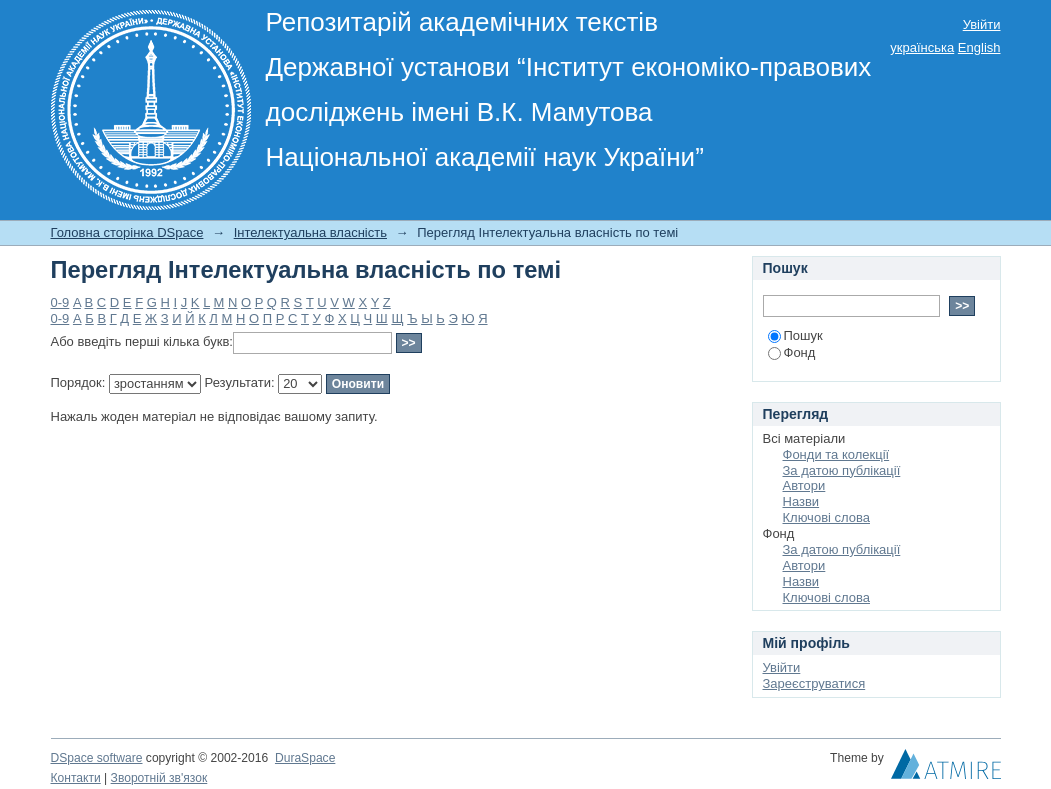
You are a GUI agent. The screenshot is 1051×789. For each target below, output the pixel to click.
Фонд (792, 352)
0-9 (60, 302)
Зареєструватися (814, 683)
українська (922, 47)
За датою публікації (842, 470)
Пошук (795, 335)
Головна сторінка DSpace (127, 232)
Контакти (76, 778)
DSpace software (97, 758)
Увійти (982, 24)
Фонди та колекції (836, 454)
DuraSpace (305, 758)
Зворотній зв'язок (159, 778)
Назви (801, 501)
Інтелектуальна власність (310, 232)
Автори (804, 485)
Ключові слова (826, 517)
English (979, 47)
